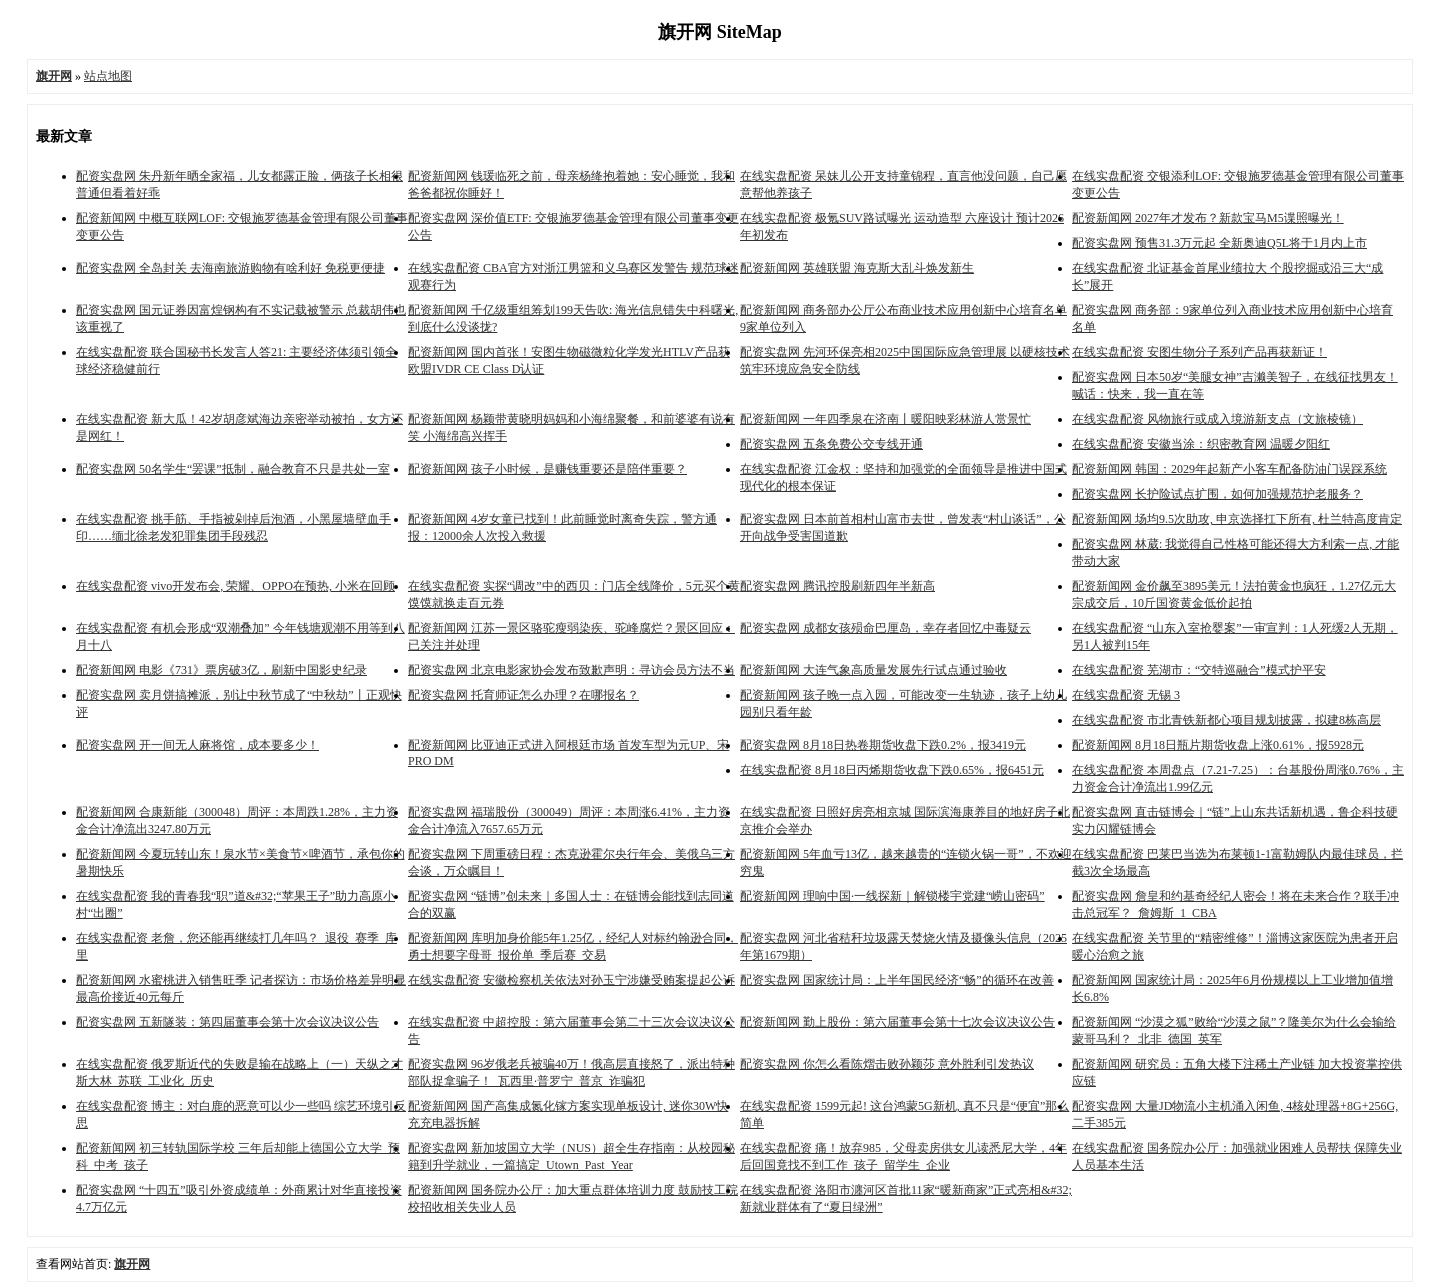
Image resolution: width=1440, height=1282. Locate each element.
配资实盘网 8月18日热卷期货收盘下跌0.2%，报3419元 (883, 745)
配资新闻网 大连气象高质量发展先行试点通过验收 (873, 670)
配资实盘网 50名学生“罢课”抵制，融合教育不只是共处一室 (233, 469)
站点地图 (108, 76)
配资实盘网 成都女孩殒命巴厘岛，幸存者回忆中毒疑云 (885, 628)
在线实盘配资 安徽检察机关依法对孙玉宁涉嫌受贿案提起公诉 (571, 980)
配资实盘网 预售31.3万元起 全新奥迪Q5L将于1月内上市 (1219, 243)
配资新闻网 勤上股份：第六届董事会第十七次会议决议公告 (897, 1022)
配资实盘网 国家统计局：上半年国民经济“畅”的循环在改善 (897, 980)
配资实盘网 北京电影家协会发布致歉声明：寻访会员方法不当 (571, 670)
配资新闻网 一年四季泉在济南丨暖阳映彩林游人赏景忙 (885, 419)
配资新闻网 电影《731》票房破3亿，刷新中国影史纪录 (221, 670)
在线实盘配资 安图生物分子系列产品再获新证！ (1199, 352)
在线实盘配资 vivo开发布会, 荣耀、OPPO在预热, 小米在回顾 (235, 586)
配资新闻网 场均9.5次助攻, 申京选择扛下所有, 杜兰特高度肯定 (1237, 519)
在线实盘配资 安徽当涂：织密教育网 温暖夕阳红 (1201, 444)
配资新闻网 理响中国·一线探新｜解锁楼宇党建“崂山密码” (892, 896)
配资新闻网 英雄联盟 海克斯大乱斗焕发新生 (857, 268)
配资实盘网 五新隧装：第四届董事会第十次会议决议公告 (227, 1022)
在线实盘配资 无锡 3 (1126, 695)
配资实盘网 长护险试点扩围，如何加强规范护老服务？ (1217, 494)
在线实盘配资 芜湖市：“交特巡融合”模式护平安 (1199, 670)
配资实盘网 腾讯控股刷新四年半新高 (837, 586)
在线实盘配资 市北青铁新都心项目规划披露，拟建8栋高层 (1226, 720)
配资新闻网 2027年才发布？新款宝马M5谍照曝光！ (1208, 218)
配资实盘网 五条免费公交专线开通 (831, 444)
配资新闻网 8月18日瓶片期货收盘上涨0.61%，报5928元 (1218, 745)
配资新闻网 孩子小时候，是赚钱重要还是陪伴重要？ (547, 469)
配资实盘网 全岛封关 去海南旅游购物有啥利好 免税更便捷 (230, 268)
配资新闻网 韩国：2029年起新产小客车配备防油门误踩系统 (1229, 469)
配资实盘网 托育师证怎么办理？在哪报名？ (523, 695)
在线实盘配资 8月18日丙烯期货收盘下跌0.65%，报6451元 (892, 770)
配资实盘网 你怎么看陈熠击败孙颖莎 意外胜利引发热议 (887, 1064)
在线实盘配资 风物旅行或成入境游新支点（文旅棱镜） (1217, 419)
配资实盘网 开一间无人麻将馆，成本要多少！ (197, 745)
